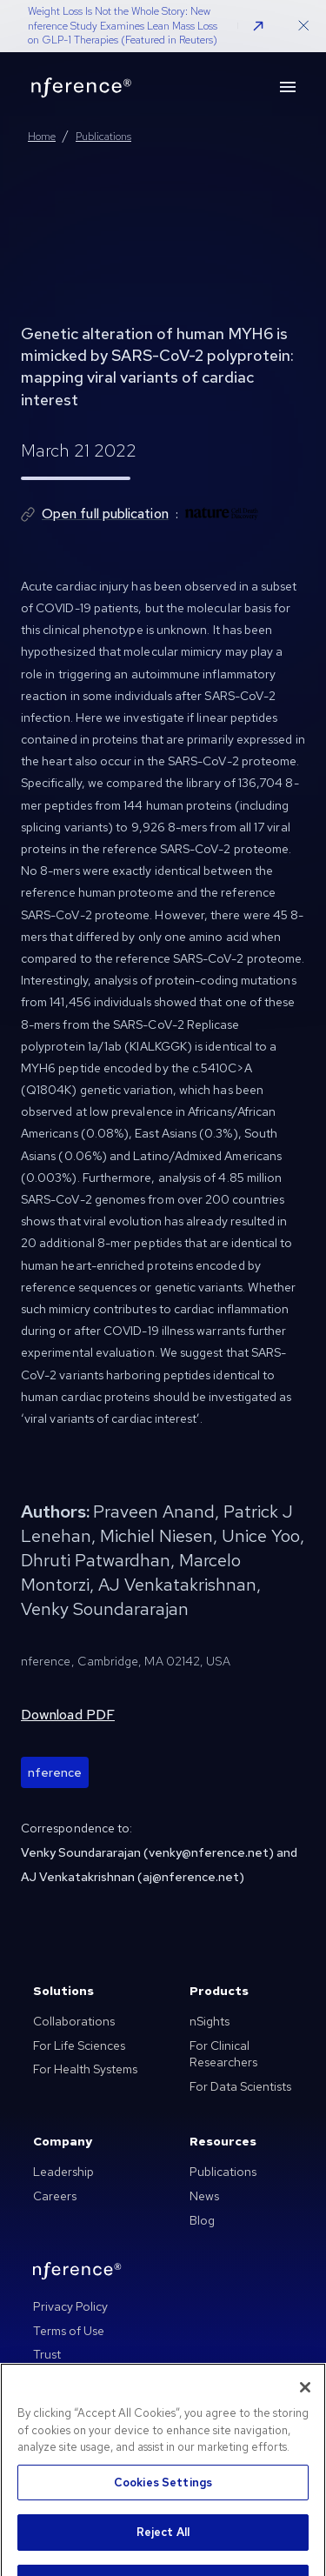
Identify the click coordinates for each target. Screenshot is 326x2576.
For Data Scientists (240, 2086)
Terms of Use (68, 2331)
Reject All (163, 2557)
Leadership (63, 2171)
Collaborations (74, 2021)
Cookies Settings (163, 2506)
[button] (258, 26)
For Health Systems (85, 2069)
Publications (103, 136)
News (204, 2196)
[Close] (305, 2412)
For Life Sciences (79, 2045)
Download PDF (68, 1714)
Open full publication (105, 513)
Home (42, 136)
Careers (55, 2196)
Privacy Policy (70, 2306)
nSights (210, 2021)
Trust (47, 2354)
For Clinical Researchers (223, 2054)
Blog (202, 2220)
